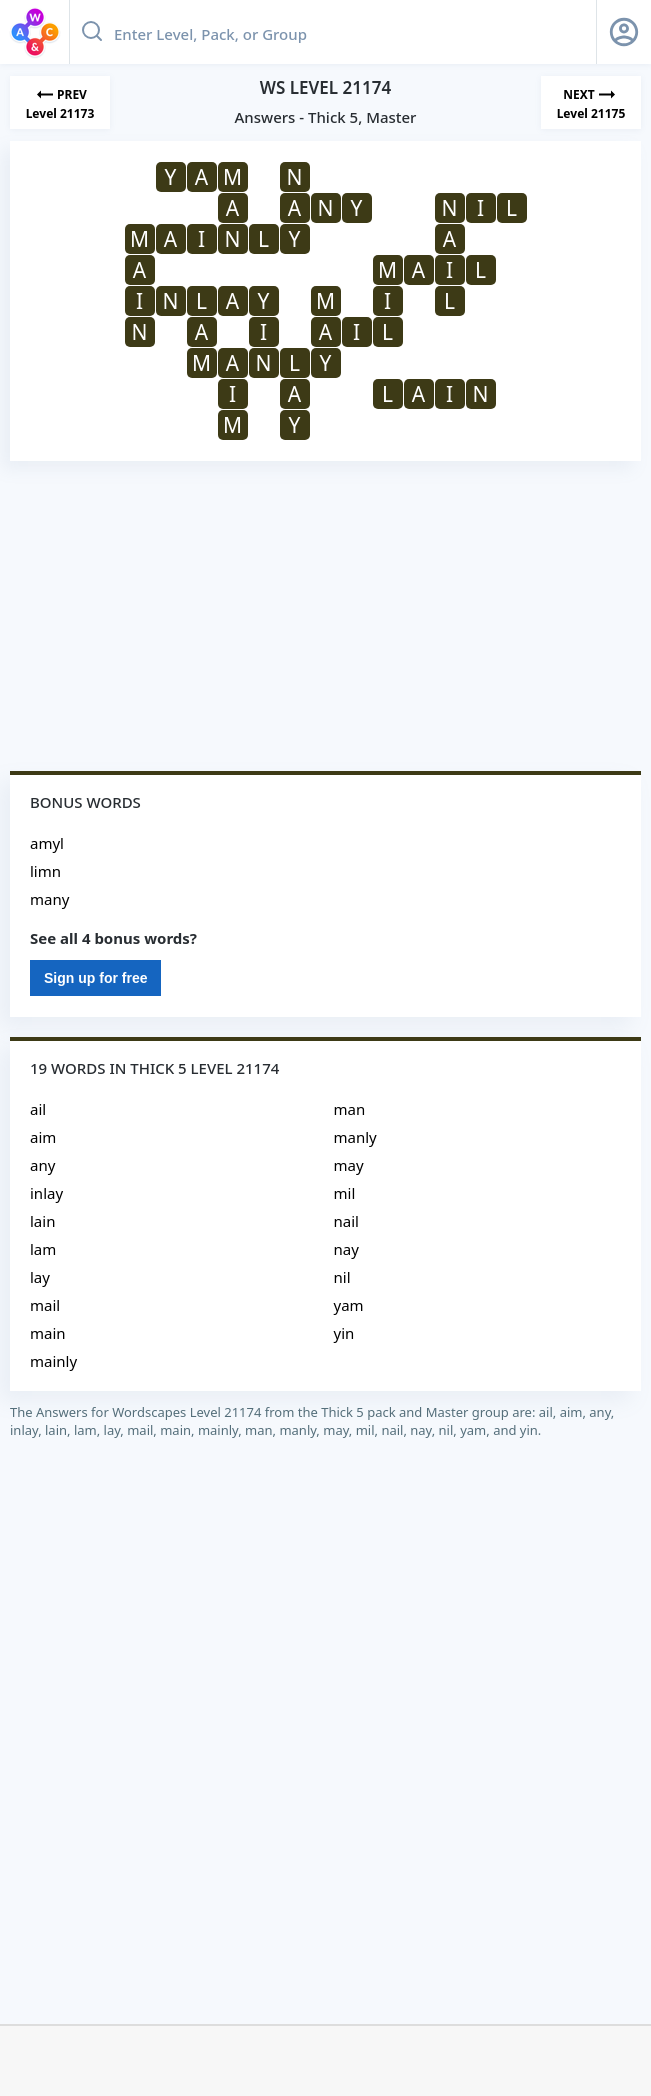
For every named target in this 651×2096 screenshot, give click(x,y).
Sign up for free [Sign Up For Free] (95, 978)
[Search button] (92, 32)
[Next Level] (591, 102)
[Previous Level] (60, 102)
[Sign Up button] (624, 32)
